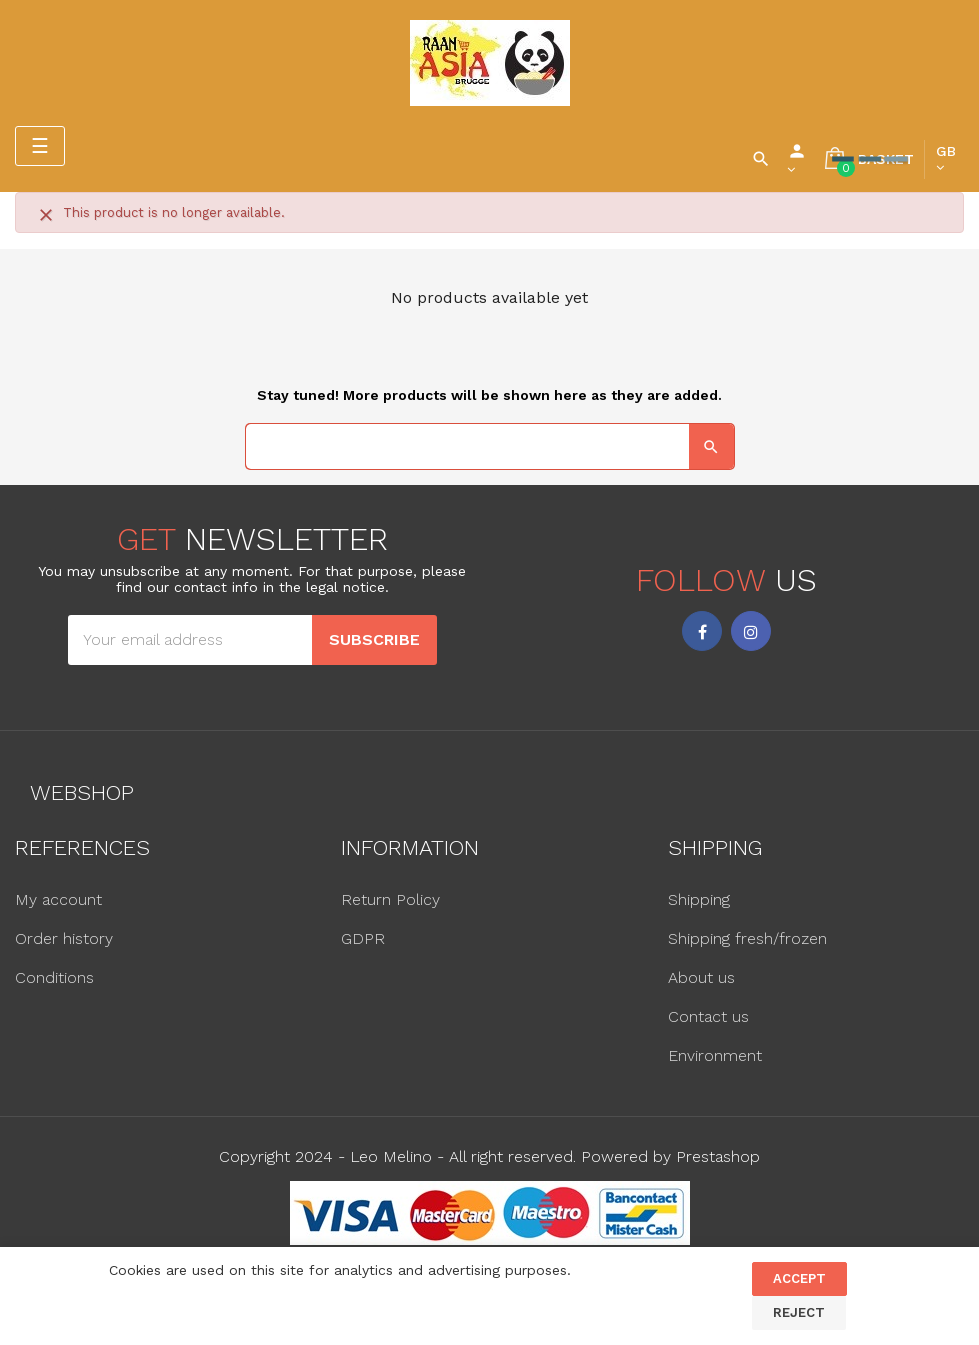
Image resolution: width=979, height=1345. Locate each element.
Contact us (708, 1016)
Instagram (751, 631)
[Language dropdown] (946, 159)
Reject (799, 1312)
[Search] (490, 446)
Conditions (54, 977)
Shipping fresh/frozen (747, 938)
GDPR (363, 938)
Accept (799, 1278)
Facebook (702, 631)
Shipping (699, 899)
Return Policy (390, 899)
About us (701, 977)
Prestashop (718, 1156)
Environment (715, 1055)
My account (58, 899)
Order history (64, 938)
